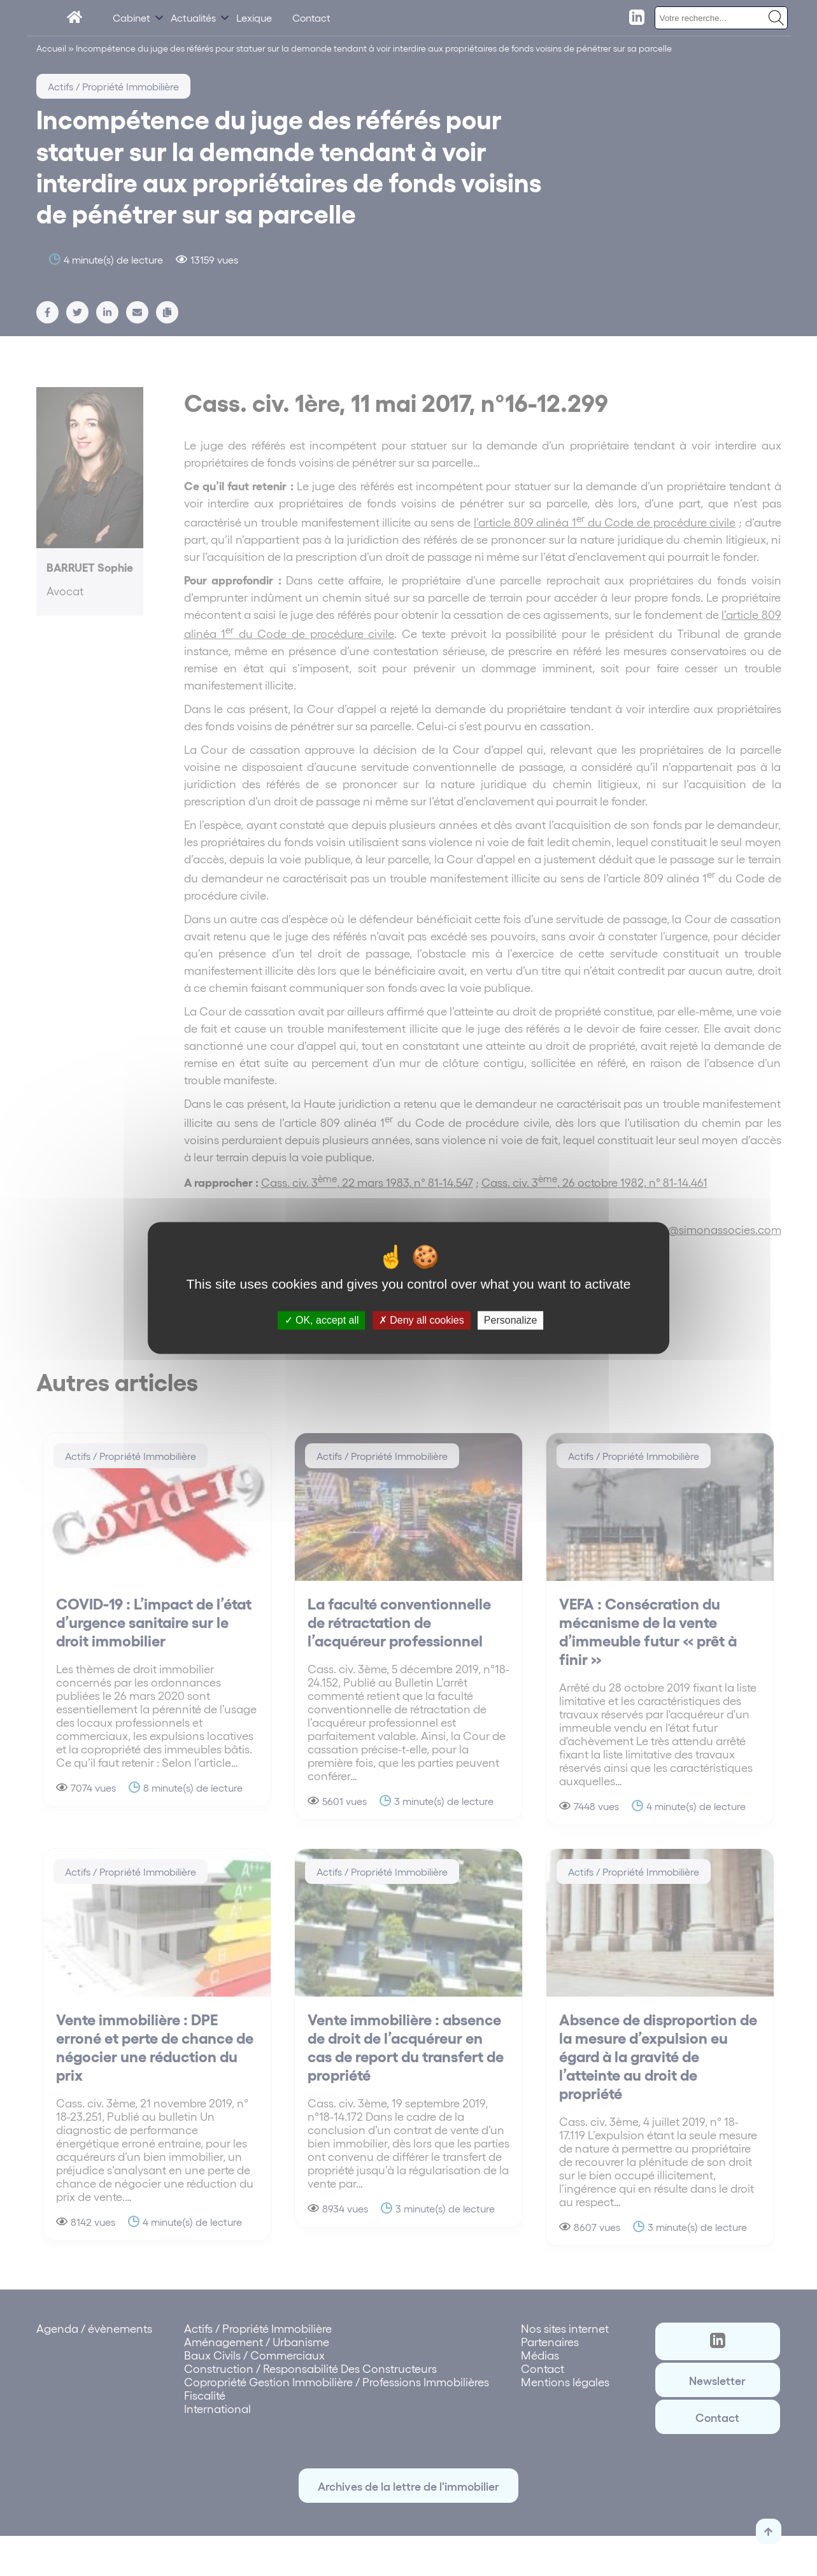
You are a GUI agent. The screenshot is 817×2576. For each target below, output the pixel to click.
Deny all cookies (421, 1320)
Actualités (193, 17)
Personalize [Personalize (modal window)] (510, 1320)
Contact (311, 17)
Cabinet (131, 17)
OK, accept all (322, 1320)
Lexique (254, 17)
